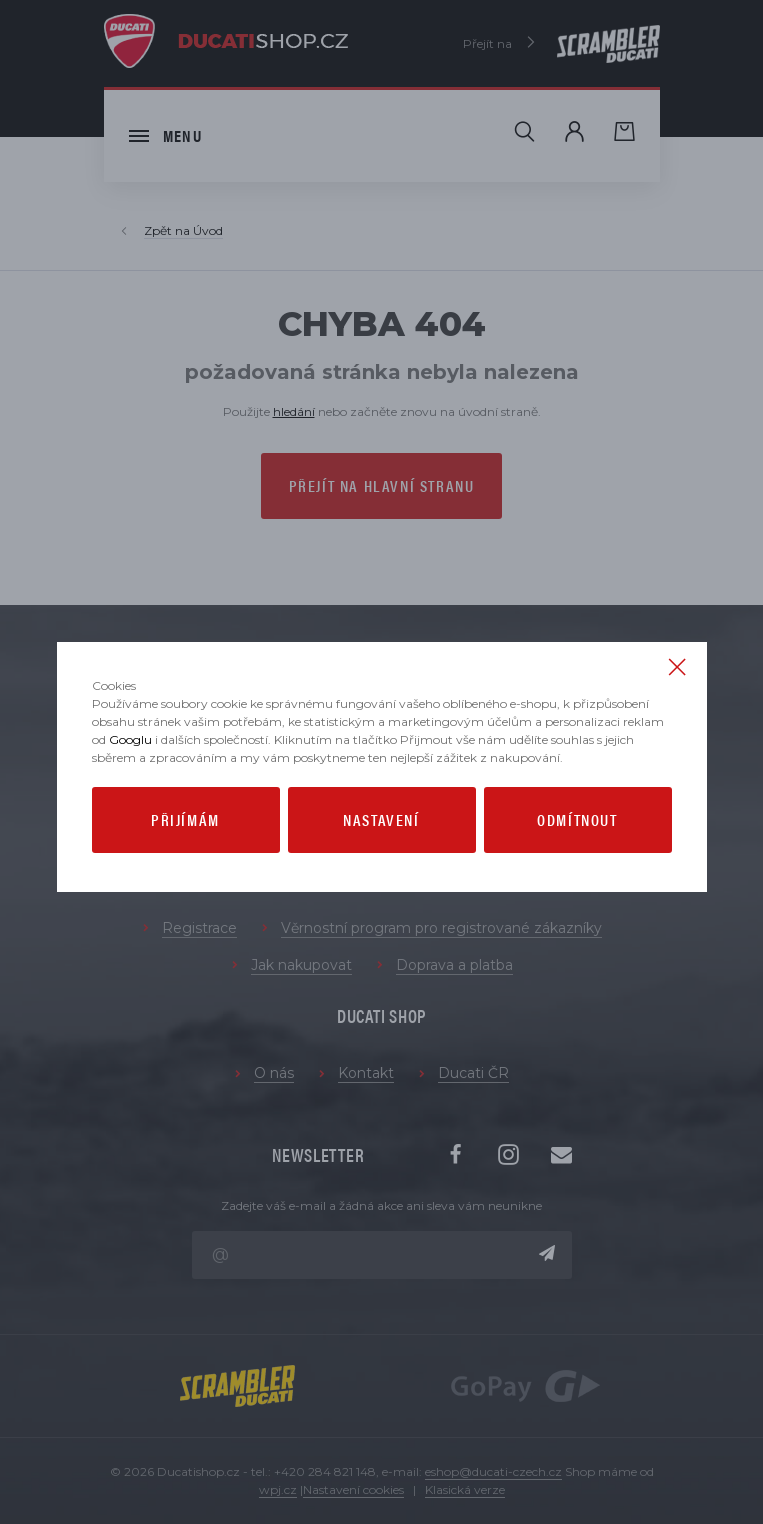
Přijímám (185, 819)
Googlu (130, 739)
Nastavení (381, 819)
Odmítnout (577, 819)
